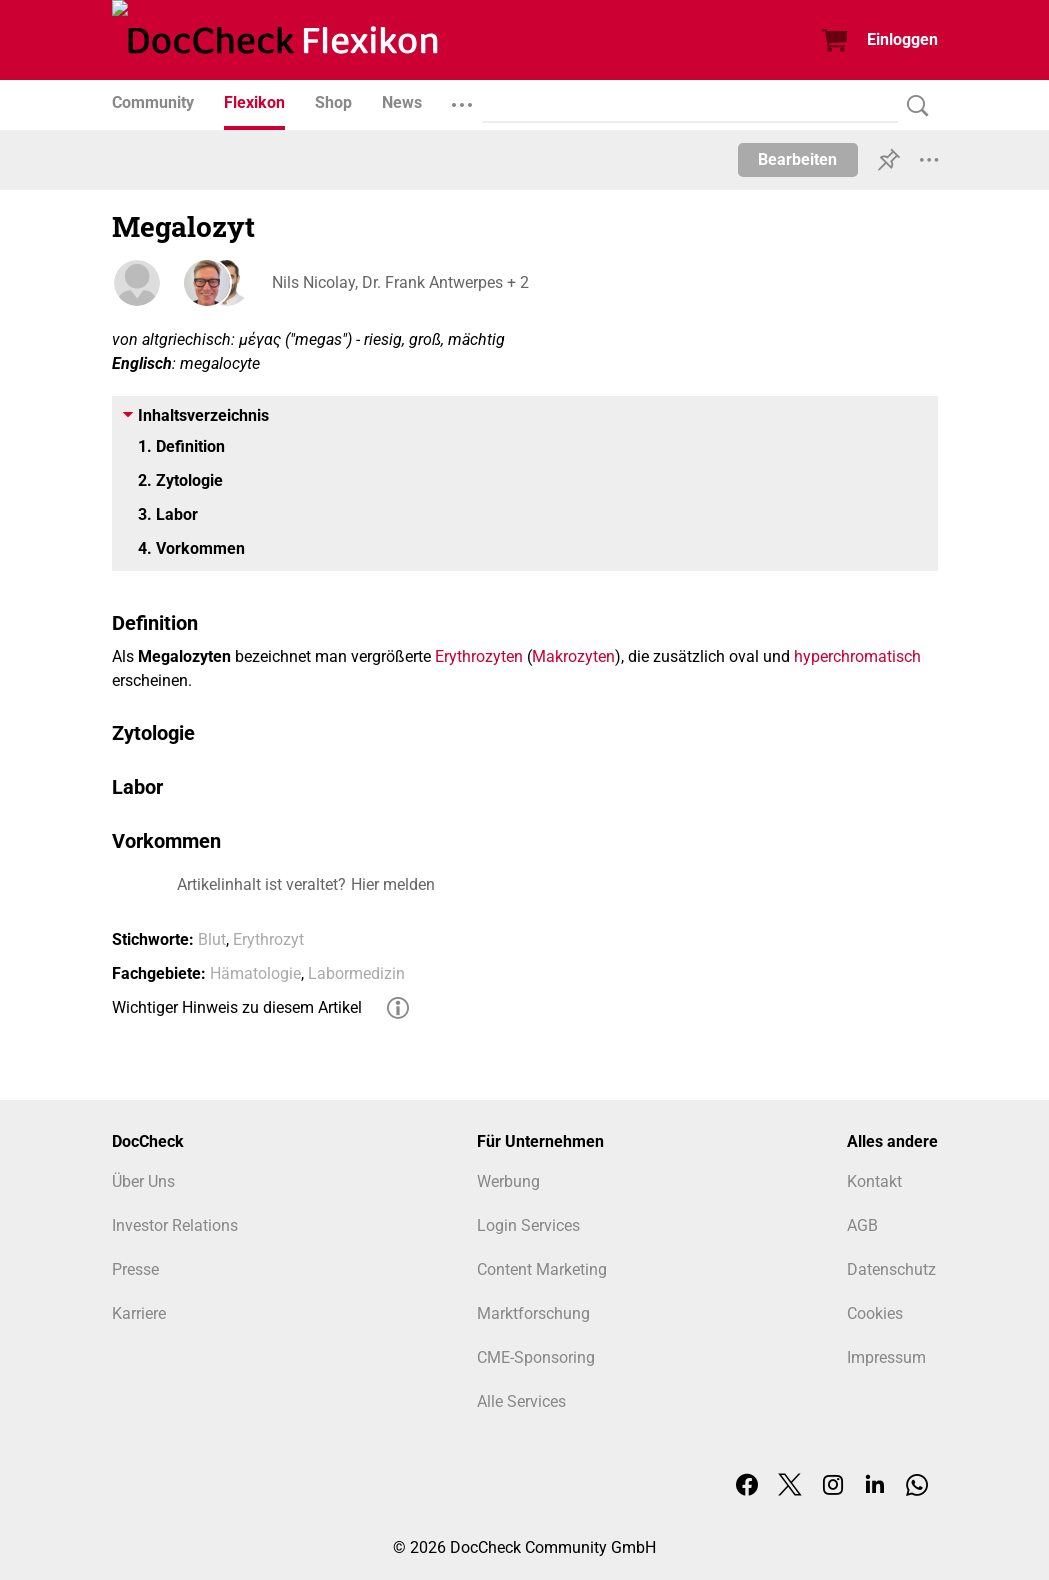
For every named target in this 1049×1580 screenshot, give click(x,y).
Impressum (886, 1357)
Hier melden (393, 884)
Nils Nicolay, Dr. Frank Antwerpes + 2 (400, 282)
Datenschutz (891, 1269)
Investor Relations (175, 1225)
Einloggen (902, 39)
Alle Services (521, 1401)
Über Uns (143, 1181)
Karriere (139, 1313)
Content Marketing (542, 1269)
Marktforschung (533, 1313)
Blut (212, 939)
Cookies (875, 1313)
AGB (862, 1225)
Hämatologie (255, 973)
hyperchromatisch (857, 656)
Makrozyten (573, 656)
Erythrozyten (479, 656)
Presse (135, 1269)
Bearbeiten (797, 159)
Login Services (528, 1225)
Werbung (508, 1181)
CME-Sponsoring (536, 1357)
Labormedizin (356, 973)
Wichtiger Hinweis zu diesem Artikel (237, 1007)
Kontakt (874, 1181)
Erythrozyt (268, 939)
